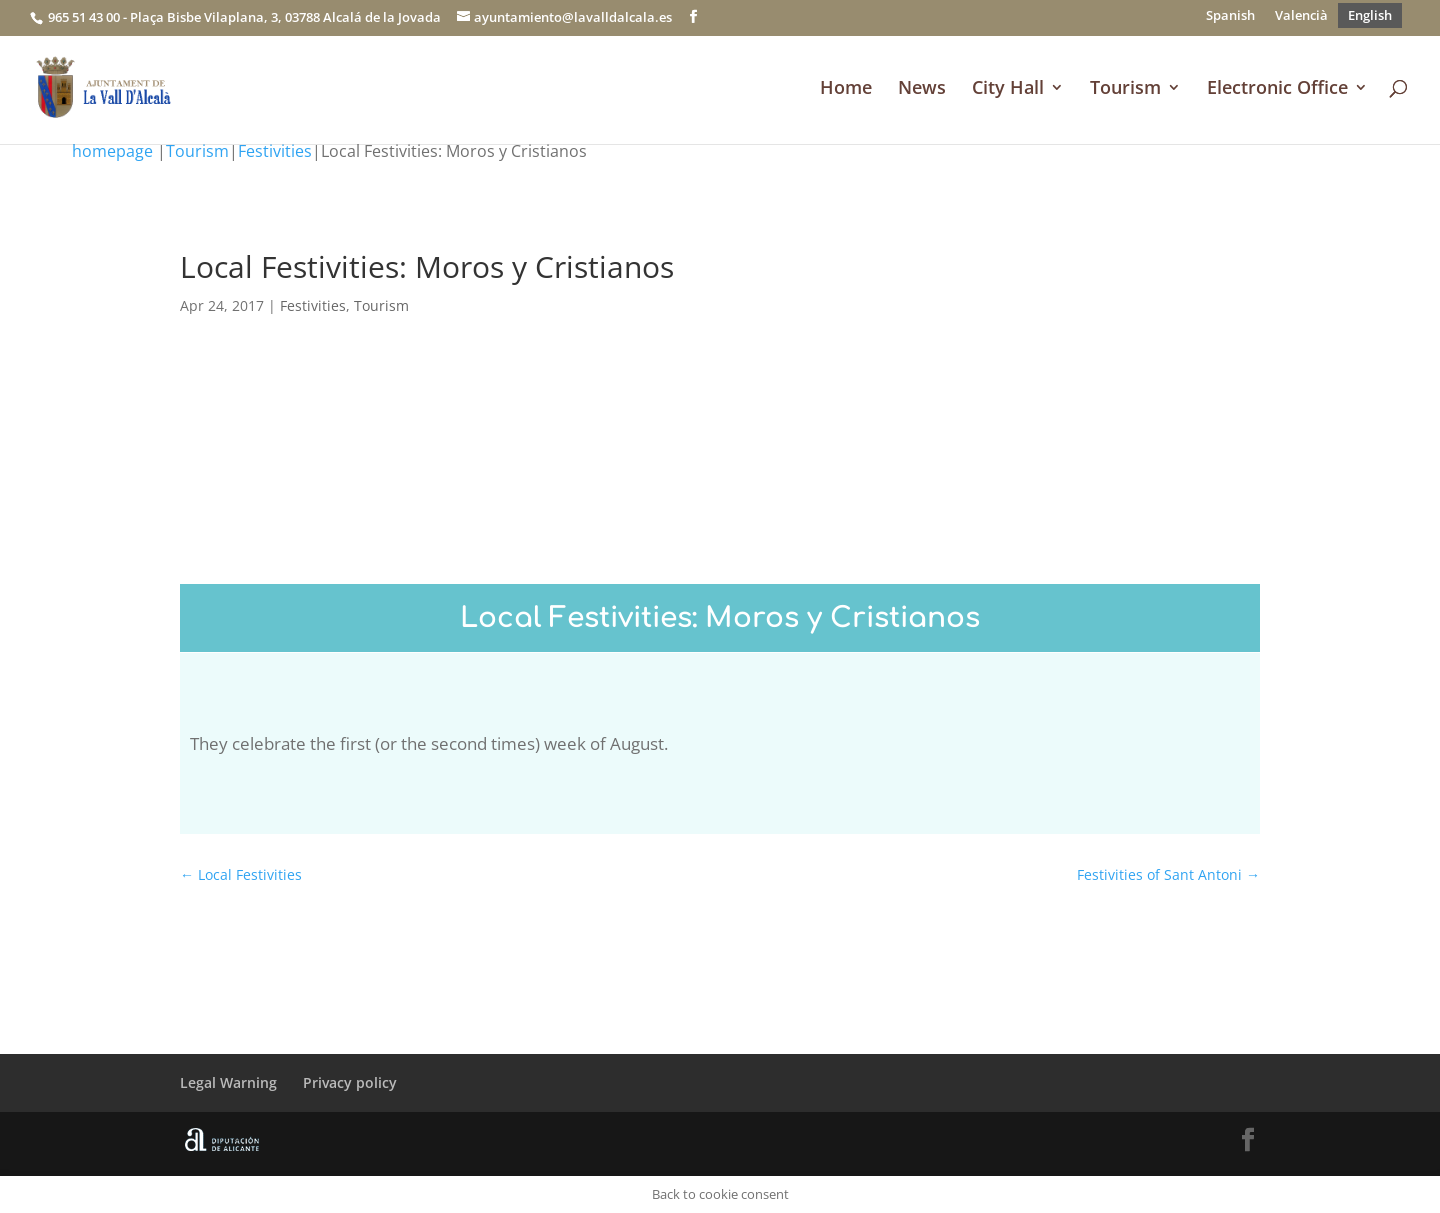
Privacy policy (350, 1082)
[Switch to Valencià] (1301, 15)
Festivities (275, 151)
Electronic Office (1277, 89)
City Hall (1008, 89)
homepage (112, 151)
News (922, 89)
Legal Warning (228, 1082)
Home (846, 89)
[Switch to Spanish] (1230, 15)
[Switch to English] (1370, 15)
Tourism (1125, 89)
